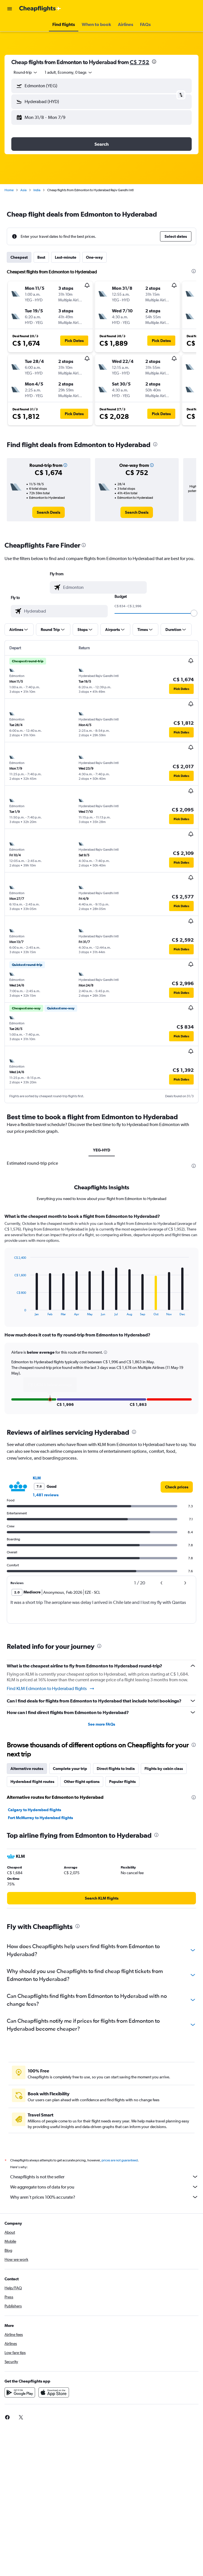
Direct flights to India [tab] (116, 1768)
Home (9, 190)
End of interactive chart (11, 1311)
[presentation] (154, 61)
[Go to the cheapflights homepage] (40, 9)
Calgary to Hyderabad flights (34, 1810)
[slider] (194, 613)
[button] (9, 9)
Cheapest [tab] (19, 257)
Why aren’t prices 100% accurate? (104, 2197)
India (36, 190)
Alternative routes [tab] (26, 1768)
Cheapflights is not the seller (104, 2176)
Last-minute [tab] (65, 257)
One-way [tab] (94, 257)
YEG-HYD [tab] (101, 1150)
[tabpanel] (101, 1316)
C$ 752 (139, 62)
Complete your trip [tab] (70, 1768)
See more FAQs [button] (101, 1724)
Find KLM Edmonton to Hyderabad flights (51, 1688)
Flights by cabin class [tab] (163, 1768)
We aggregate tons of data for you (104, 2186)
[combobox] (25, 72)
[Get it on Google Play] (20, 2392)
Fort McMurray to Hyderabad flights (40, 1817)
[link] (48, 512)
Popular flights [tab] (122, 1781)
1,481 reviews (46, 1495)
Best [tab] (41, 257)
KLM (37, 1478)
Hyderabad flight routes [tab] (32, 1781)
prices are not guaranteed (120, 2160)
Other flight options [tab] (82, 1781)
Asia (23, 190)
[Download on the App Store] (53, 2392)
